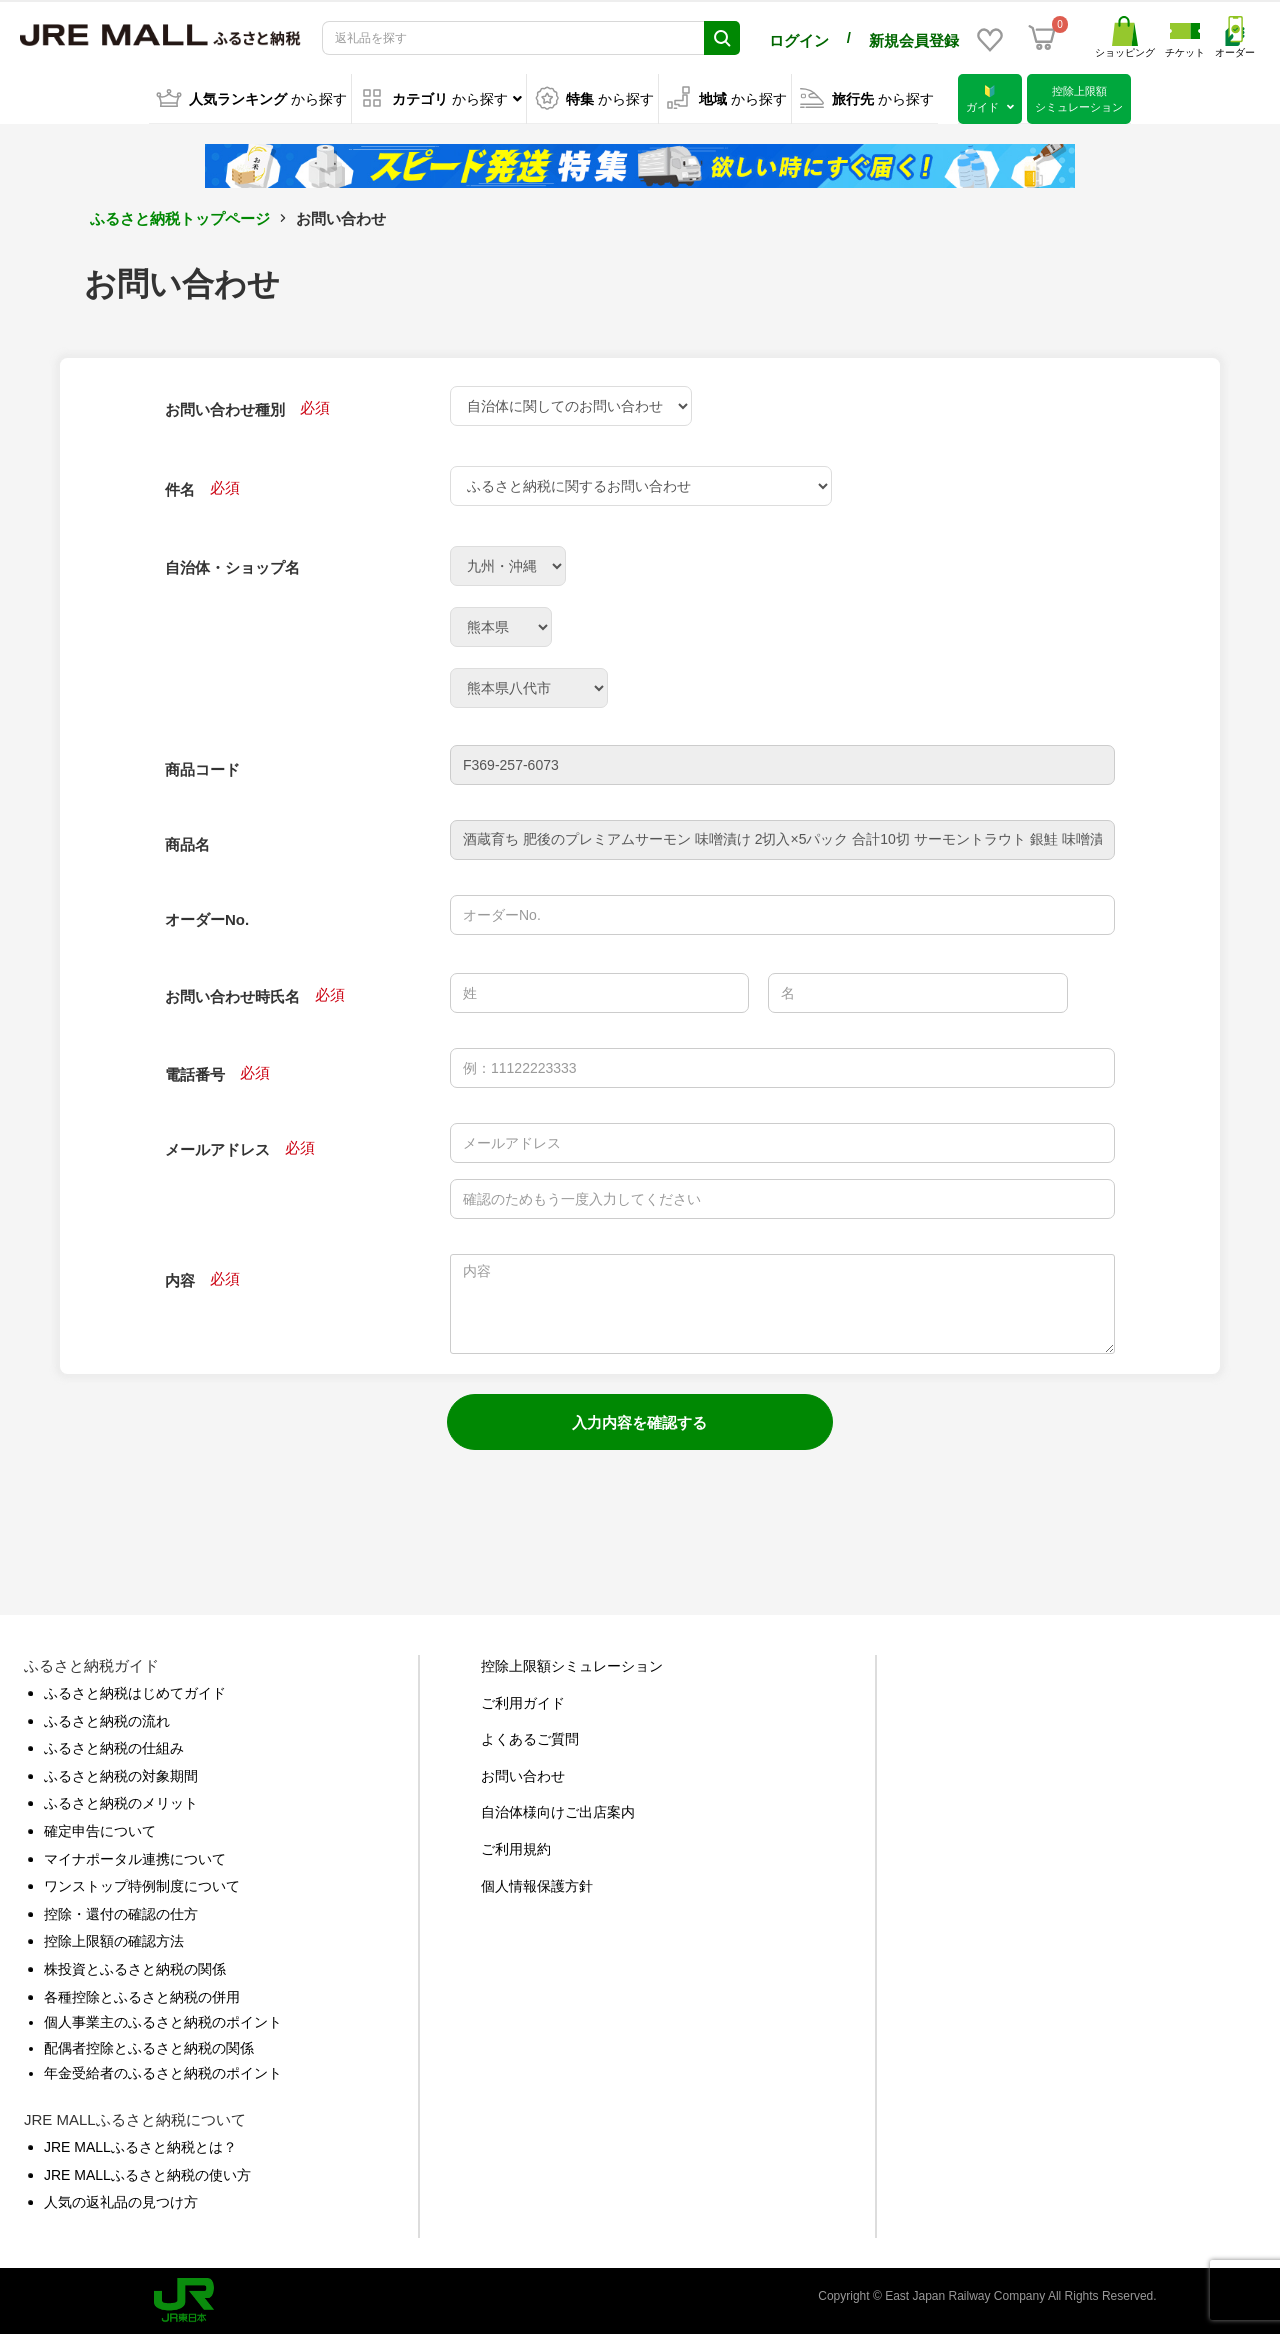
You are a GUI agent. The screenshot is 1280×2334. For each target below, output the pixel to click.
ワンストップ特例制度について (142, 1886)
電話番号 (195, 1074)
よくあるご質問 (530, 1739)
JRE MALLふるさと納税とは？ (140, 2147)
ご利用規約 (516, 1849)
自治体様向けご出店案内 (558, 1812)
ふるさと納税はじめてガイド (135, 1693)
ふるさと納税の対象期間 (121, 1775)
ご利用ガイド (523, 1702)
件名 (180, 489)
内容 (180, 1280)
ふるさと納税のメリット (121, 1803)
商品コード (202, 769)
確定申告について (100, 1831)
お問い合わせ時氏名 (232, 996)
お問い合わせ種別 (225, 409)
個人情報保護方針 (537, 1885)
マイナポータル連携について (135, 1858)
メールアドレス (217, 1149)
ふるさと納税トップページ (180, 218)
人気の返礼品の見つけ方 (121, 2202)
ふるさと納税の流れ (107, 1720)
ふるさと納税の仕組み (114, 1748)
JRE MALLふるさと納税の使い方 (147, 2174)
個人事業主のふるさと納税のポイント (163, 2022)
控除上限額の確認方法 (114, 1941)
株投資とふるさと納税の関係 (135, 1969)
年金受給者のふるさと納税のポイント (163, 2073)
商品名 (187, 844)
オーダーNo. (207, 919)
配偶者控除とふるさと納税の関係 (149, 2047)
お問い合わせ (523, 1775)
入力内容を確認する (639, 1422)
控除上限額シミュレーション (572, 1666)
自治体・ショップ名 (232, 567)
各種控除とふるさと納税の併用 (142, 1996)
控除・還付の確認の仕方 (121, 1913)
